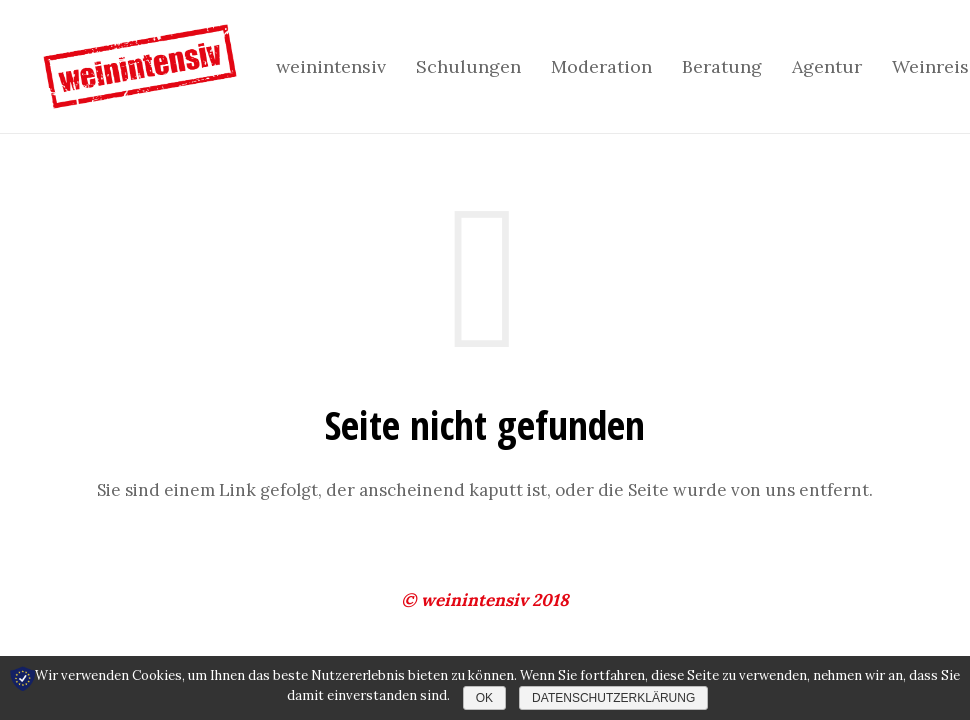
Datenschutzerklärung (613, 698)
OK (484, 698)
